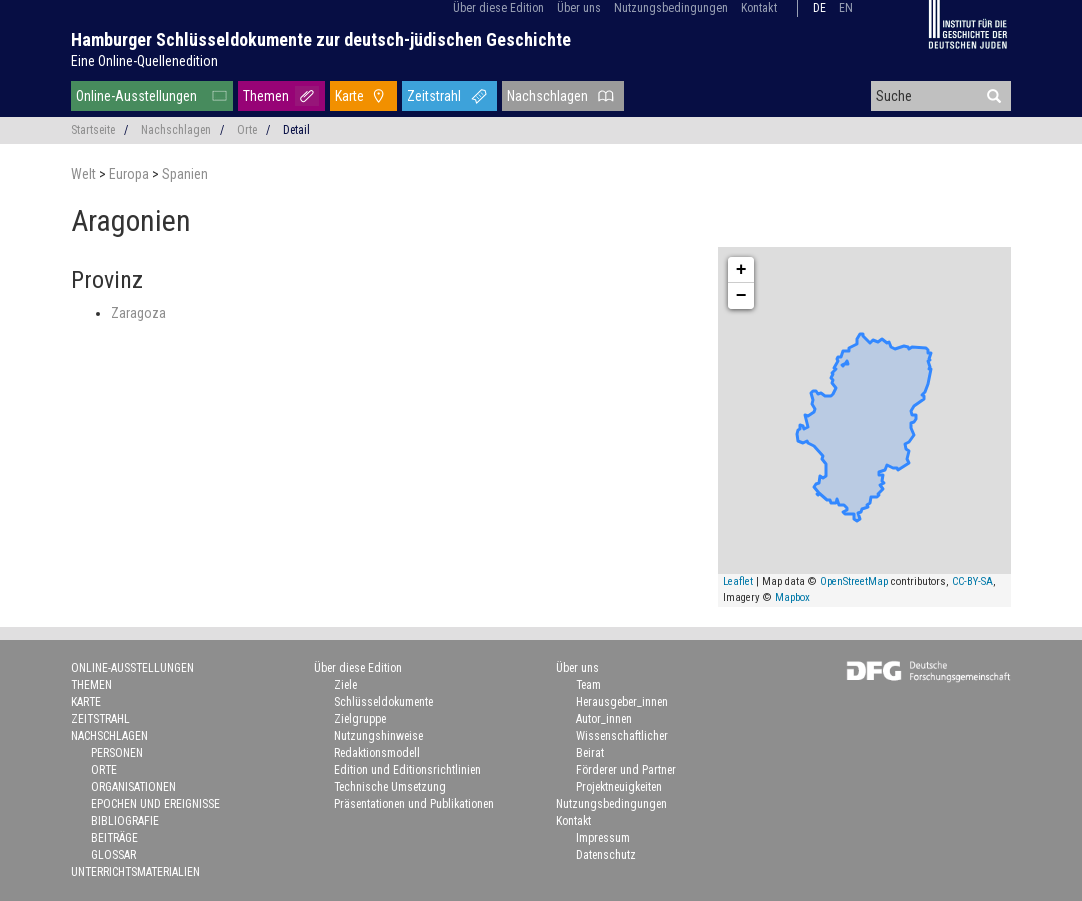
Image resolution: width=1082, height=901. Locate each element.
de (819, 8)
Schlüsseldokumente (383, 702)
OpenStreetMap (854, 581)
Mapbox (792, 597)
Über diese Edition (498, 8)
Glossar (113, 855)
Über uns (579, 8)
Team (588, 685)
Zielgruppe (360, 719)
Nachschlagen (547, 96)
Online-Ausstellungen (136, 96)
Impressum (603, 838)
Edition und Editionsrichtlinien (407, 770)
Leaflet (738, 581)
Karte (349, 96)
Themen (266, 96)
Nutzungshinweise (378, 736)
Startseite (93, 130)
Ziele (345, 685)
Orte (247, 130)
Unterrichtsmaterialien (135, 872)
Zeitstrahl (434, 96)
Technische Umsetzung (390, 787)
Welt (85, 174)
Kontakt (759, 8)
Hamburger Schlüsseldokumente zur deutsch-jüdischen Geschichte (321, 39)
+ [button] (741, 270)
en (846, 8)
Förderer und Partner (626, 770)
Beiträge (114, 838)
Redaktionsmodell (377, 753)
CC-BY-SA (972, 581)
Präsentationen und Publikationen (414, 804)
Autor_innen (604, 719)
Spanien (185, 174)
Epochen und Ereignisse (155, 804)
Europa (130, 174)
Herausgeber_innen (622, 702)
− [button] (741, 296)
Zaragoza (138, 313)
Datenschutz (606, 855)
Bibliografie (125, 821)
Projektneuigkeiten (619, 787)
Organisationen (133, 787)
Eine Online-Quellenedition (144, 61)
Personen (117, 753)
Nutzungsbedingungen (671, 8)
